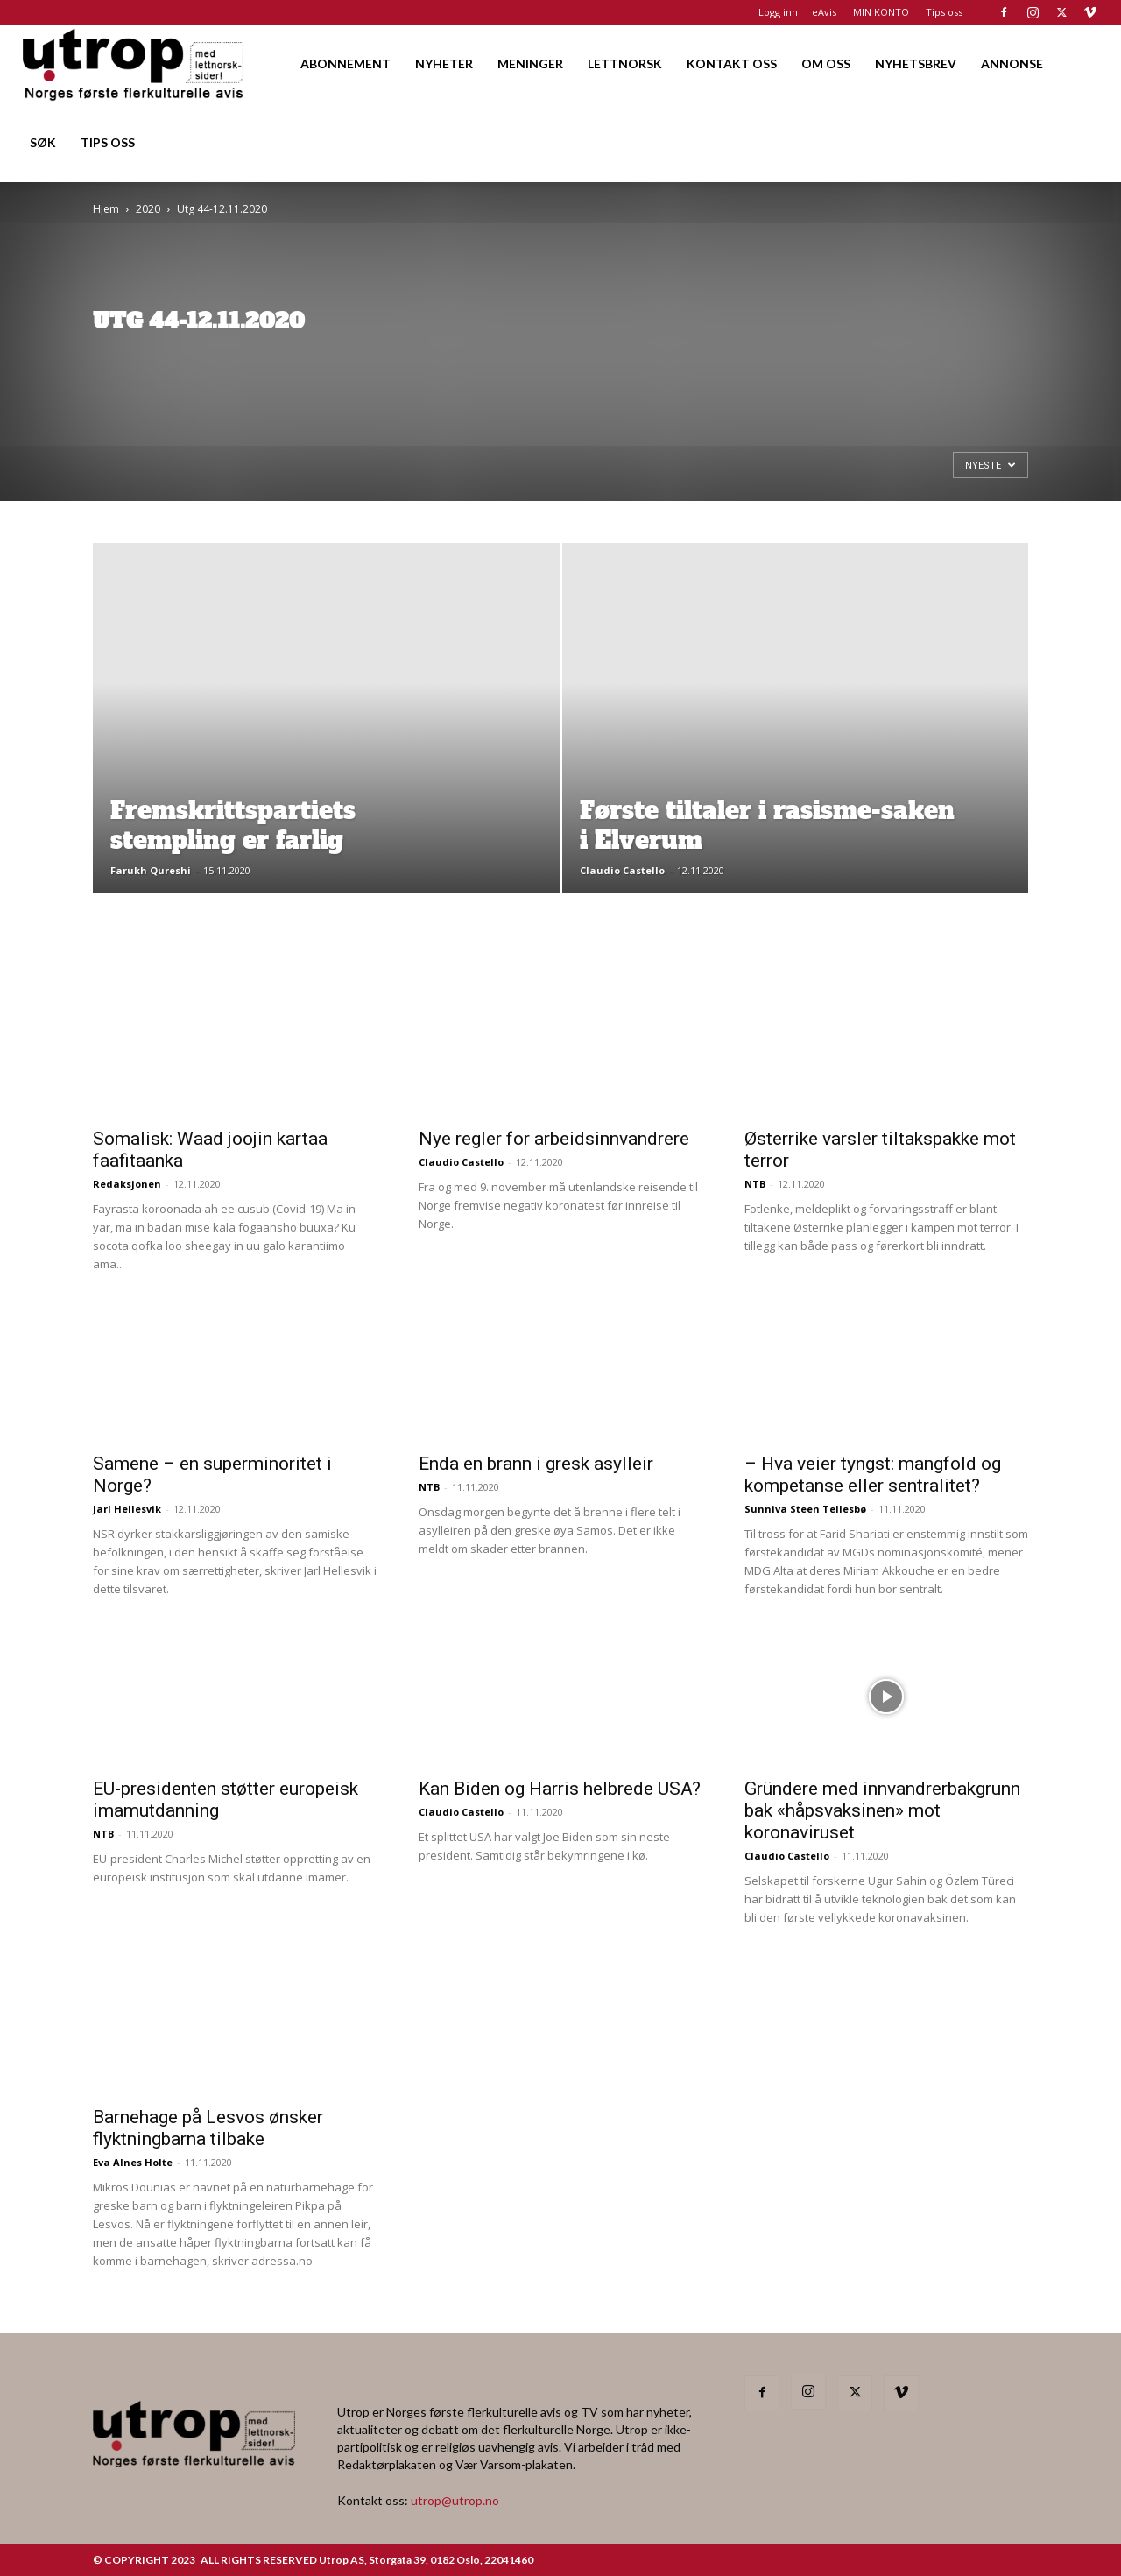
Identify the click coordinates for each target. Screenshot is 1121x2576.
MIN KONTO (881, 11)
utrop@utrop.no (455, 2500)
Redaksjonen (127, 1183)
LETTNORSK (625, 63)
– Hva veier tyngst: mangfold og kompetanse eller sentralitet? (872, 1474)
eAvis (824, 11)
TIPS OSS (108, 142)
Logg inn (778, 11)
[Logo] (134, 63)
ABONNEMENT (345, 63)
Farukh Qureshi (150, 870)
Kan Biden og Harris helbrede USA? (560, 1788)
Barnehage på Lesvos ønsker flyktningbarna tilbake (208, 2128)
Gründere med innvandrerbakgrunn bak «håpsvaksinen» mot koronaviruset (882, 1810)
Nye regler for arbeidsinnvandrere (554, 1138)
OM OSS (825, 63)
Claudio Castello (622, 870)
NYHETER (444, 63)
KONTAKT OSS (732, 63)
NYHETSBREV (915, 63)
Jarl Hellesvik (127, 1508)
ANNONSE (1012, 63)
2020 (148, 208)
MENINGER (530, 63)
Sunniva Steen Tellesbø (805, 1508)
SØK (43, 142)
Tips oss (944, 11)
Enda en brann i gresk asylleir (536, 1463)
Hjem (106, 208)
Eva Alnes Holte (133, 2162)
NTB (754, 1183)
